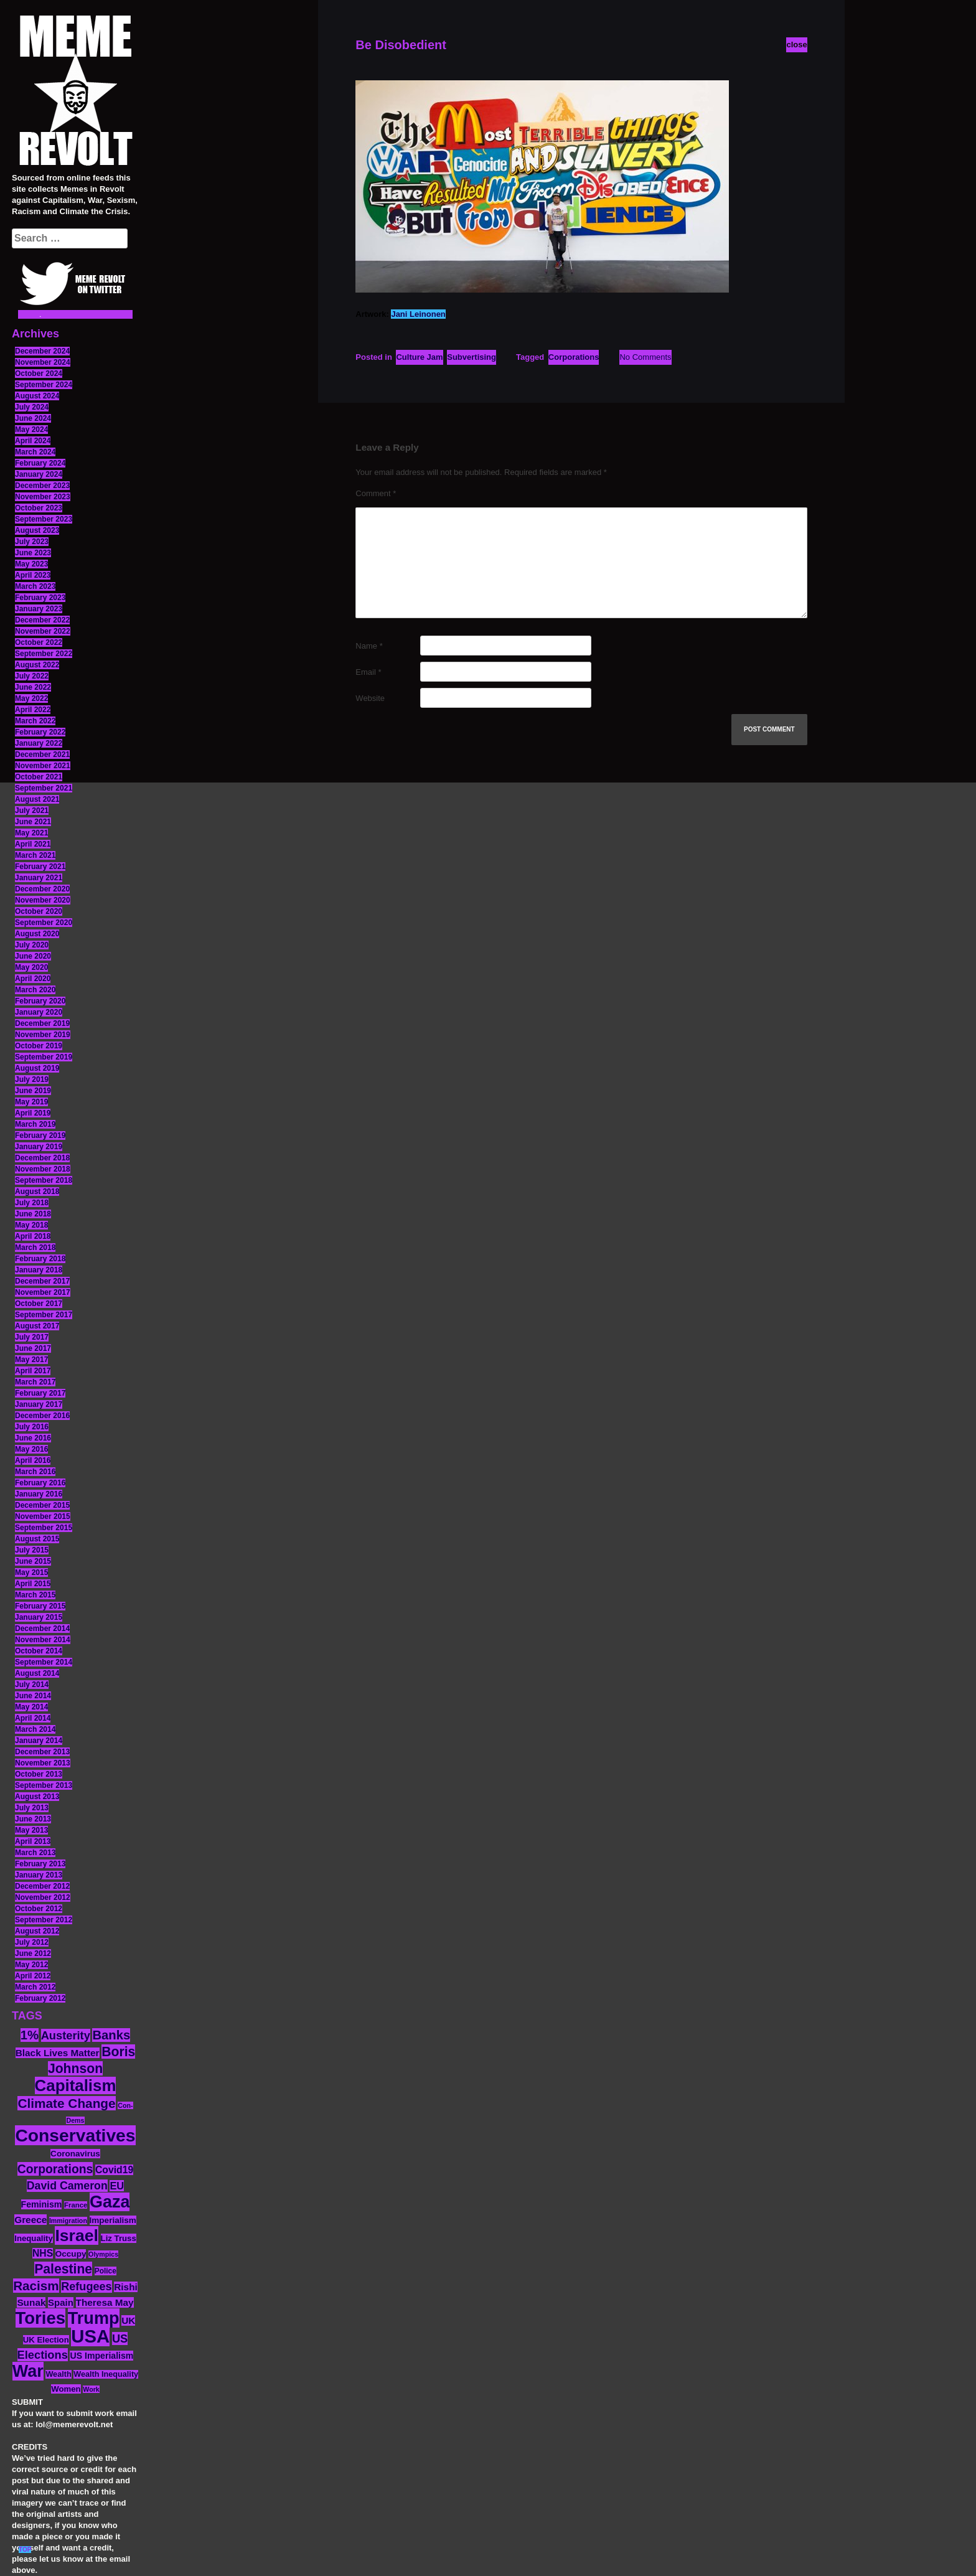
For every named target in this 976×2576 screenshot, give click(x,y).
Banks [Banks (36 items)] (111, 2035)
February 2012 (40, 1998)
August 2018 (37, 1191)
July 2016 (32, 1426)
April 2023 (32, 575)
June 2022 (33, 687)
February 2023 (40, 597)
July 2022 (32, 676)
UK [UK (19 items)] (128, 2320)
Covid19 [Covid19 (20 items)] (114, 2170)
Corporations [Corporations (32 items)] (55, 2169)
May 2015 (31, 1572)
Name (368, 646)
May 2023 (31, 564)
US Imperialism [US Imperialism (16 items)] (101, 2356)
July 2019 (32, 1079)
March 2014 (35, 1729)
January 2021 (38, 877)
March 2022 (35, 721)
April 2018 (32, 1236)
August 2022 (37, 664)
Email (368, 672)
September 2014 (43, 1662)
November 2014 (42, 1639)
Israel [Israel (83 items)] (76, 2235)
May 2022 (31, 698)
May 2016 (31, 1449)
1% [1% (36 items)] (30, 2035)
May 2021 (31, 833)
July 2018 (32, 1202)
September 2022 (43, 653)
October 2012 (38, 1908)
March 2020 (35, 989)
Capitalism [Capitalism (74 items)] (75, 2085)
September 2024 (43, 384)
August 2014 (37, 1673)
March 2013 (35, 1852)
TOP (25, 2549)
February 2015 (40, 1606)
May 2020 (31, 967)
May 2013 (31, 1830)
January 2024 (38, 474)
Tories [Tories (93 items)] (41, 2318)
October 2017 (38, 1303)
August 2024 (37, 396)
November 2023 (42, 496)
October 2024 (38, 373)
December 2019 (42, 1023)
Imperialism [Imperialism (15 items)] (113, 2220)
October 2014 (38, 1651)
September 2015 (43, 1527)
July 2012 (32, 1942)
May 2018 (31, 1225)
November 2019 (42, 1034)
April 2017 (32, 1370)
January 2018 (38, 1270)
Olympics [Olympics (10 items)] (103, 2254)
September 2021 (43, 788)
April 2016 (32, 1460)
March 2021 (35, 855)
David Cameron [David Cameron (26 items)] (67, 2185)
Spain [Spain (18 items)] (60, 2302)
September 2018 (43, 1180)
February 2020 (40, 1001)
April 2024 (32, 440)
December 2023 (42, 485)
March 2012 (35, 1987)
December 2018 (42, 1158)
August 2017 (37, 1326)
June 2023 (33, 552)
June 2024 (33, 418)
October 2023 (38, 508)
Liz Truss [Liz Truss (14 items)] (118, 2238)
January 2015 (38, 1617)
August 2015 (37, 1539)
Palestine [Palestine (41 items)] (63, 2269)
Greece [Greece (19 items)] (30, 2219)
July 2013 (32, 1807)
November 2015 (42, 1516)
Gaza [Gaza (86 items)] (109, 2202)
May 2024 (31, 429)
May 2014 (31, 1707)
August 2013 (37, 1796)
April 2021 (32, 844)
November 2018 (42, 1169)
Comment (375, 493)
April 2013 (32, 1841)
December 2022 (42, 620)
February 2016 (40, 1482)
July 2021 (32, 810)
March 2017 (35, 1382)
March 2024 (35, 452)
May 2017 (31, 1359)
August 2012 (37, 1931)
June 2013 (33, 1819)
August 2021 (37, 799)
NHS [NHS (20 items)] (42, 2253)
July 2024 (32, 407)
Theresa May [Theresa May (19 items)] (105, 2302)
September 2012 (43, 1920)
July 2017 (32, 1337)
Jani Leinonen (418, 314)
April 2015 (32, 1583)
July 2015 (32, 1550)
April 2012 (32, 1976)
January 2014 (38, 1740)
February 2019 (40, 1135)
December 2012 (42, 1886)
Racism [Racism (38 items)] (36, 2285)
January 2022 (38, 743)
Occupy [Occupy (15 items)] (71, 2254)
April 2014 (32, 1718)
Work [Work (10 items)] (91, 2389)
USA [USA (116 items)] (90, 2336)
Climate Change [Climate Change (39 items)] (66, 2103)
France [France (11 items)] (75, 2205)
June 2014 (33, 1695)
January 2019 (38, 1146)
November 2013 (42, 1763)
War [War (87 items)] (28, 2371)
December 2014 (42, 1628)
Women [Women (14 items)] (65, 2389)
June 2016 (33, 1438)
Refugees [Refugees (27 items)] (86, 2286)
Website (370, 698)
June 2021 (33, 821)
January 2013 (38, 1875)
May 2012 (31, 1964)
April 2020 (32, 978)
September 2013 (43, 1785)
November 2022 (42, 631)
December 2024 (42, 351)
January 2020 (38, 1012)
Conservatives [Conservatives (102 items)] (75, 2135)
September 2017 (43, 1314)
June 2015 (33, 1561)
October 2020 (38, 911)
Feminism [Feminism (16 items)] (41, 2204)
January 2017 (38, 1404)
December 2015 (42, 1505)
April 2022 (32, 709)
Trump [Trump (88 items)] (94, 2318)
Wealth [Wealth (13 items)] (58, 2374)
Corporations (573, 357)
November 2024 (42, 362)
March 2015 (35, 1595)
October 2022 (38, 642)
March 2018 (35, 1247)
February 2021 (40, 866)
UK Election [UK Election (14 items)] (46, 2339)
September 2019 (43, 1057)
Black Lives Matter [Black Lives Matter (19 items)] (58, 2052)
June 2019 (33, 1090)
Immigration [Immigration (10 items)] (68, 2220)
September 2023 (43, 519)
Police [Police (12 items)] (105, 2271)
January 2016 (38, 1494)
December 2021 (42, 754)
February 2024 (40, 463)
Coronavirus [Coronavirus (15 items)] (75, 2153)
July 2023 (32, 541)
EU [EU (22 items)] (117, 2185)
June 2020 (33, 956)
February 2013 (40, 1863)
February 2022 (40, 732)
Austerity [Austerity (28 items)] (65, 2035)
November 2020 (42, 900)
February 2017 (40, 1393)
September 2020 (43, 922)
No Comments (645, 357)
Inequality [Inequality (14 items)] (33, 2238)
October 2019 (38, 1045)
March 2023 (35, 586)
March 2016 (35, 1471)
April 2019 (32, 1113)
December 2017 (42, 1281)
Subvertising (471, 357)
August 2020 (37, 933)
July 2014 (32, 1684)
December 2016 (42, 1415)
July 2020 (32, 945)
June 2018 (33, 1214)
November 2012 (42, 1897)
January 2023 (38, 608)
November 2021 (42, 765)
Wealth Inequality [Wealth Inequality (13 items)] (105, 2374)
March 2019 (35, 1124)
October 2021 (38, 777)
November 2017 (42, 1292)
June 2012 (33, 1953)
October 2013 (38, 1774)
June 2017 (33, 1348)
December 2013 (42, 1751)
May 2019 (31, 1102)
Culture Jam (419, 357)
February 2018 (40, 1258)
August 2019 (37, 1068)
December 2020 (42, 889)
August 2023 (37, 530)
